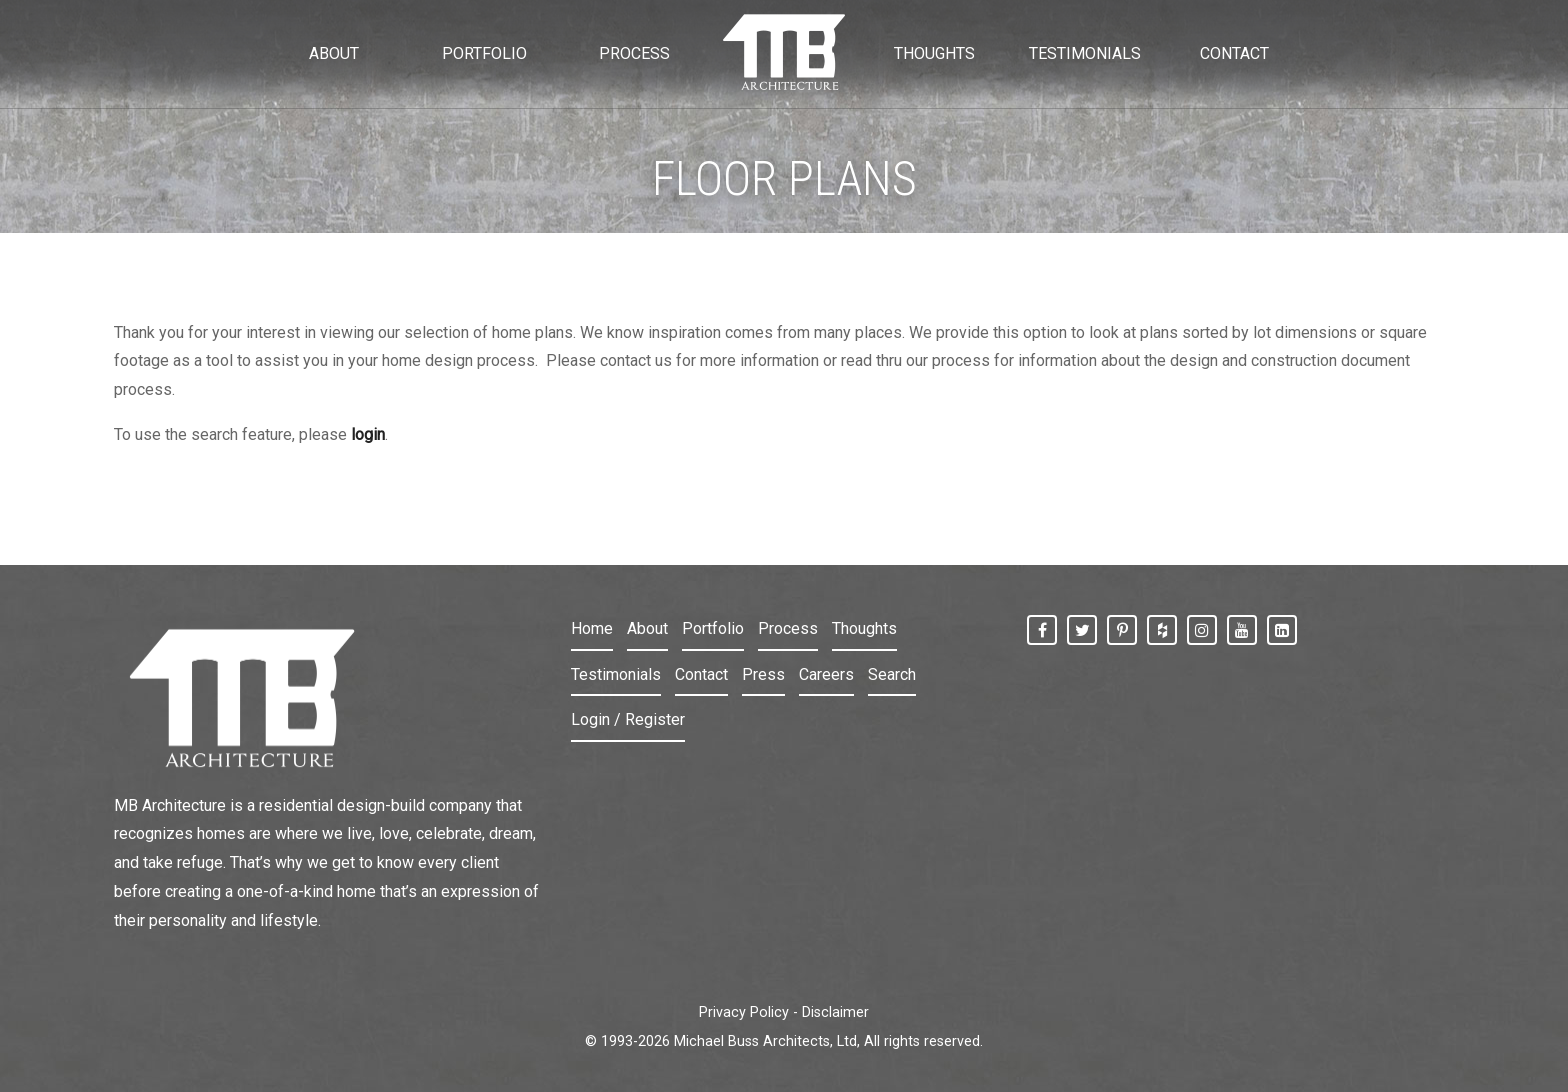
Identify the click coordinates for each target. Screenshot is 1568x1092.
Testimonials (616, 674)
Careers (826, 674)
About (647, 628)
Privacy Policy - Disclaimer (784, 1012)
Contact (701, 674)
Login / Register (628, 719)
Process (788, 628)
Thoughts (864, 628)
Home (592, 628)
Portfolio (713, 628)
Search (892, 674)
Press (763, 674)
